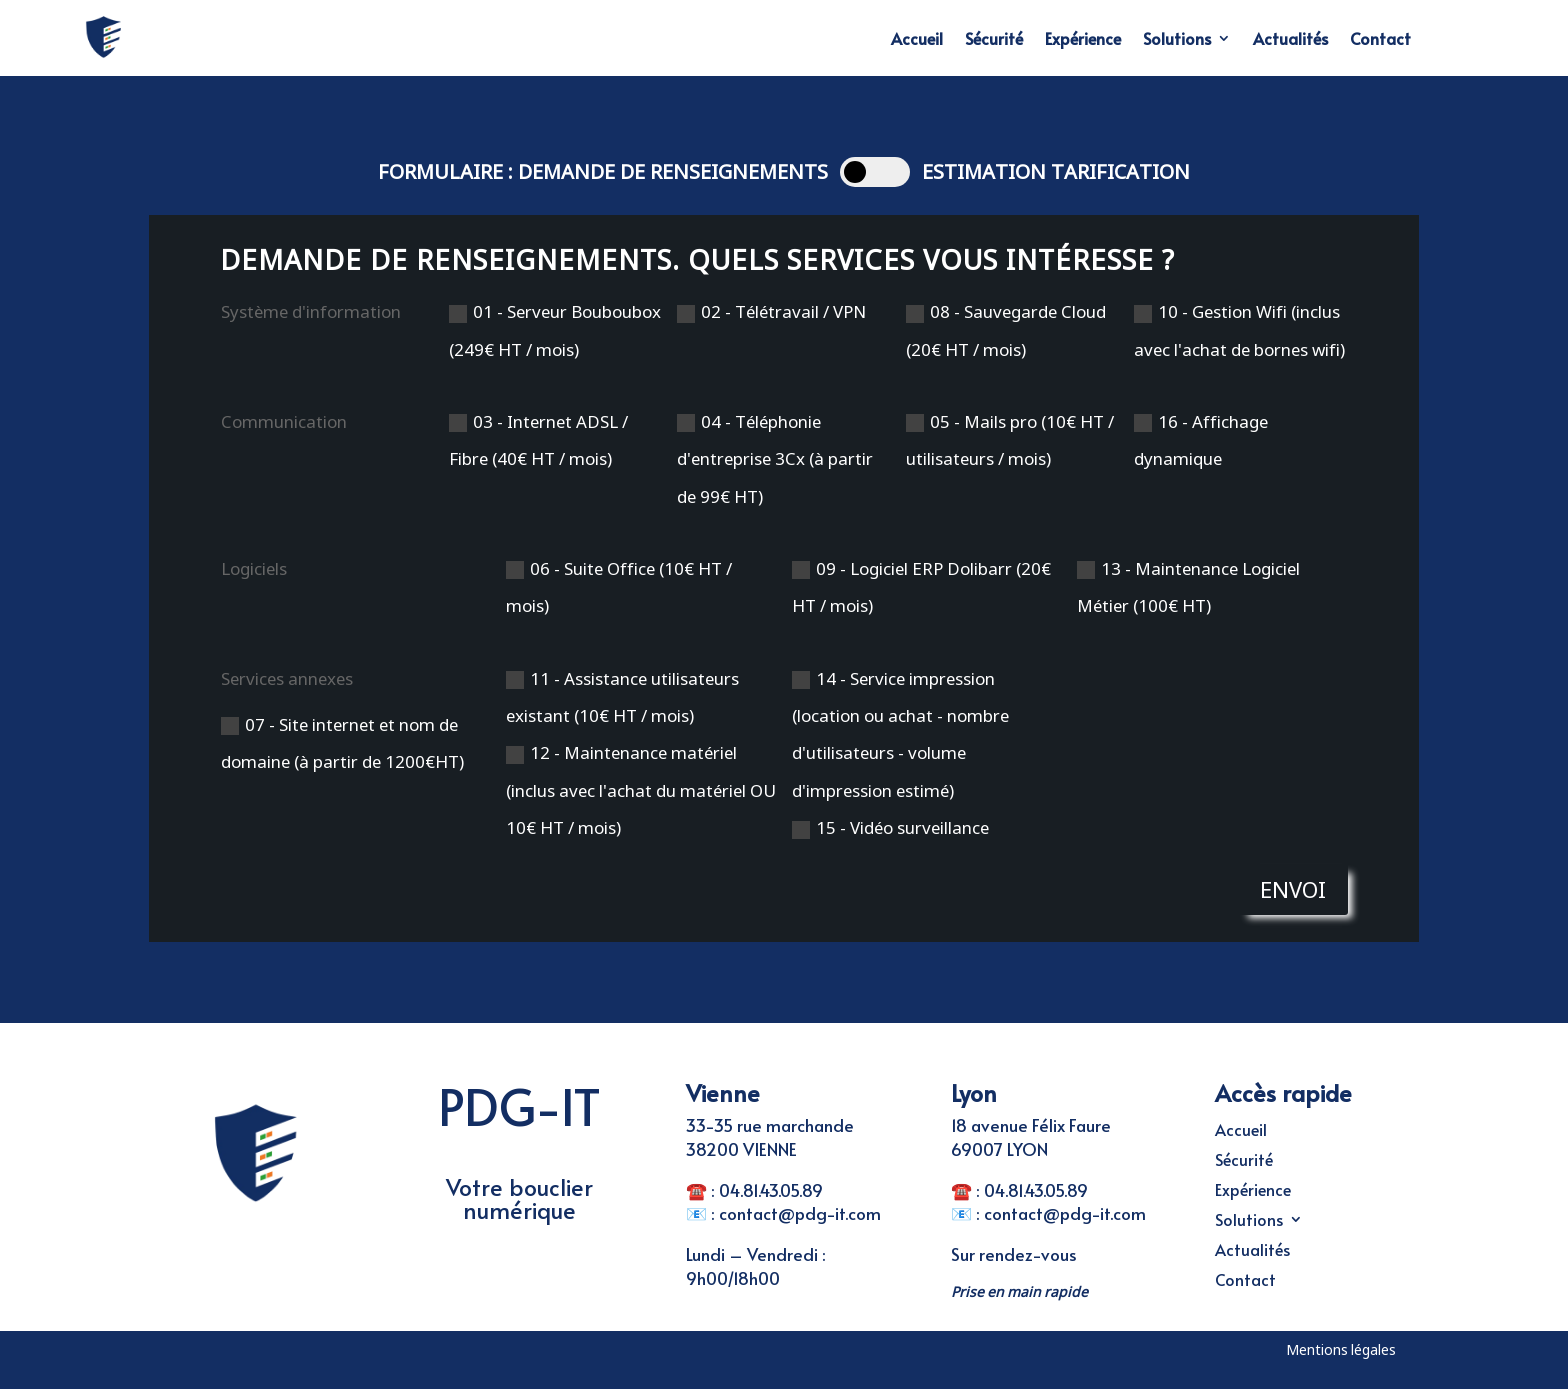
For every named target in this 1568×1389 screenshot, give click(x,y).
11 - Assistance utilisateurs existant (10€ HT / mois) (622, 697)
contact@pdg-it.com (800, 1213)
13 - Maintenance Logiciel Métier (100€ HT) (1188, 587)
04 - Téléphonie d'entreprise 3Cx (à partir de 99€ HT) (775, 459)
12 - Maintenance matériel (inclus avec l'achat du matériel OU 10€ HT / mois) (641, 790)
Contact (1380, 38)
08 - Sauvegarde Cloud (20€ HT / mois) (1006, 330)
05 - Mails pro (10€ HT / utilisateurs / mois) (1010, 440)
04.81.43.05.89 (771, 1190)
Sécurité (994, 38)
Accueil (917, 38)
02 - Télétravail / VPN (771, 311)
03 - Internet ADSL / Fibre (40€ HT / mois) (538, 440)
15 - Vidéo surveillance (890, 827)
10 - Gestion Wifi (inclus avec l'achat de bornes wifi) (1239, 330)
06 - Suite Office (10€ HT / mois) (619, 587)
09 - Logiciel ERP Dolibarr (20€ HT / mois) (921, 587)
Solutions (1177, 38)
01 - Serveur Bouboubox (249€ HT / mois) (555, 330)
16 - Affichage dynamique (1201, 440)
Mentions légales (1341, 1349)
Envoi (1293, 889)
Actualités (1290, 38)
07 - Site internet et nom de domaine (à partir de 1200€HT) (342, 743)
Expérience (1083, 38)
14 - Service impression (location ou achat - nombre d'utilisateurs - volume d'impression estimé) (900, 734)
